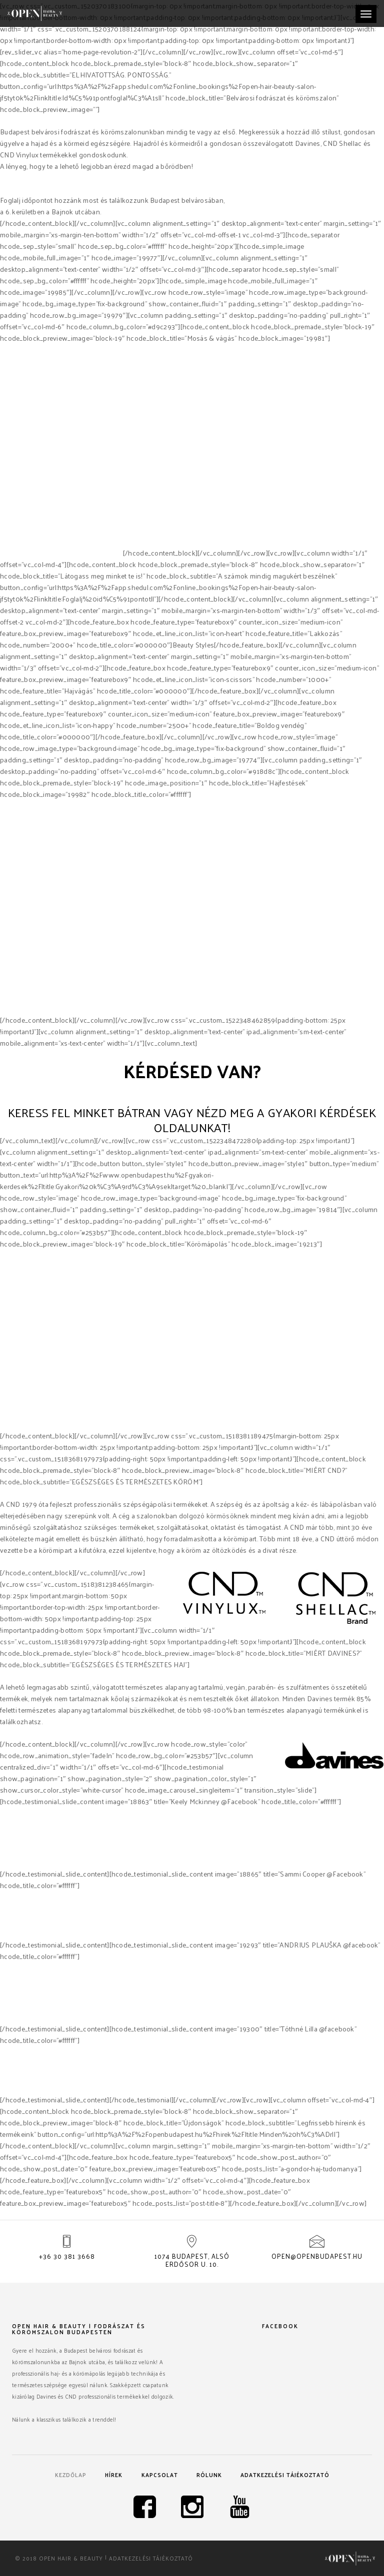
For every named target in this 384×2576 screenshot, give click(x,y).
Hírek (113, 2475)
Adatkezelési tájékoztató (285, 2475)
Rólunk (209, 2475)
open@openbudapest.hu (317, 2256)
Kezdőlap (70, 2475)
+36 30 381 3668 (67, 2256)
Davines (13, 553)
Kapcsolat (160, 2475)
